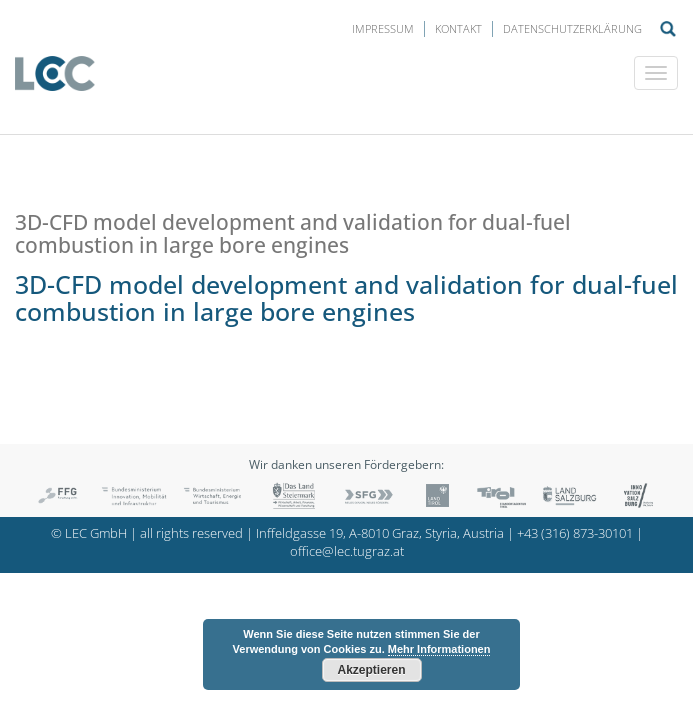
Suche (668, 29)
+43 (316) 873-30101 (575, 533)
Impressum (383, 28)
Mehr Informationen (439, 649)
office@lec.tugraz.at (347, 551)
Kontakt (458, 28)
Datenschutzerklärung (572, 28)
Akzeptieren (371, 670)
